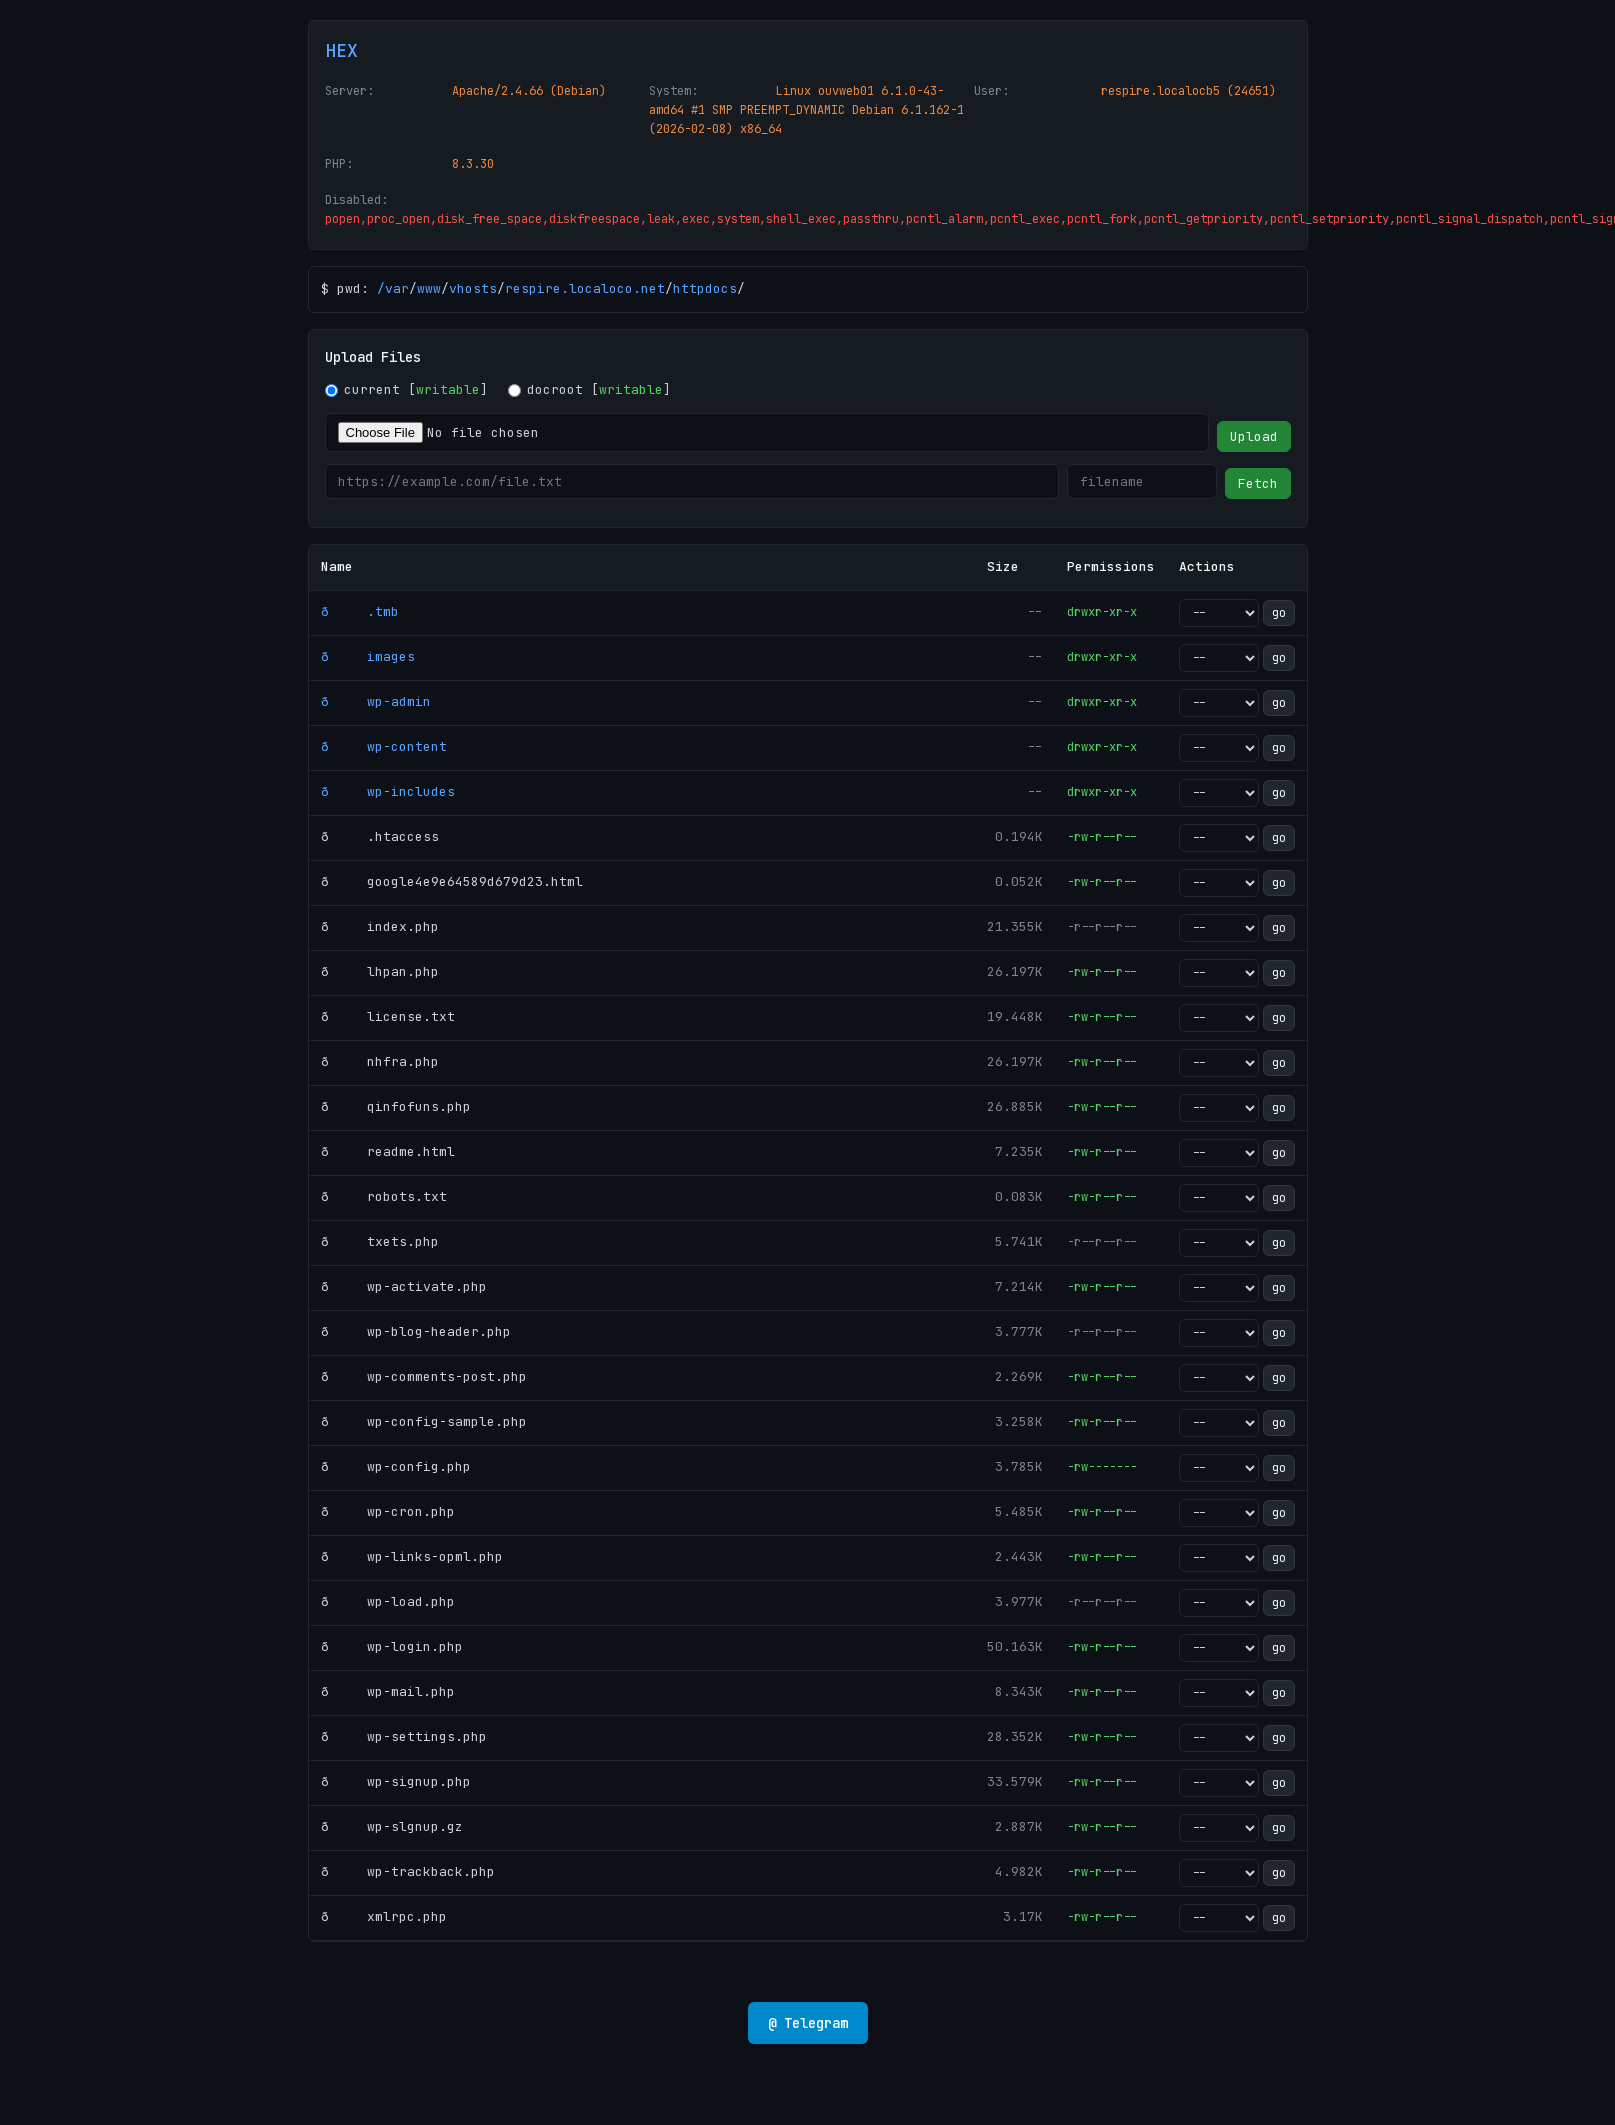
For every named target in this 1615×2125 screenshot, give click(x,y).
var (397, 288)
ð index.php (380, 926)
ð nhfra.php (380, 1061)
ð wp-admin (376, 701)
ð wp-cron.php (388, 1511)
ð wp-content (384, 746)
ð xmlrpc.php (384, 1916)
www (429, 288)
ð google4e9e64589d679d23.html (452, 881)
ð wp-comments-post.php (424, 1376)
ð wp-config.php (396, 1466)
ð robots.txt (384, 1196)
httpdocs (705, 288)
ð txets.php (380, 1241)
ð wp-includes (388, 791)
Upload (1254, 436)
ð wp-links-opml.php (412, 1556)
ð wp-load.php (388, 1601)
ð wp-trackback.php (408, 1871)
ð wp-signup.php (396, 1781)
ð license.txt (388, 1016)
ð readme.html (388, 1151)
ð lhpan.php (380, 971)
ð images (368, 656)
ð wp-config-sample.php (424, 1421)
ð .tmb (360, 611)
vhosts (473, 288)
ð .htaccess (380, 836)
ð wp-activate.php (404, 1286)
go (1279, 613)
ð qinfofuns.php (396, 1106)
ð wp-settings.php (404, 1736)
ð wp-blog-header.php (416, 1331)
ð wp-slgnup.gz (392, 1826)
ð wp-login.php (392, 1646)
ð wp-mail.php (388, 1691)
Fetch (1258, 483)
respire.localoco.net (585, 288)
